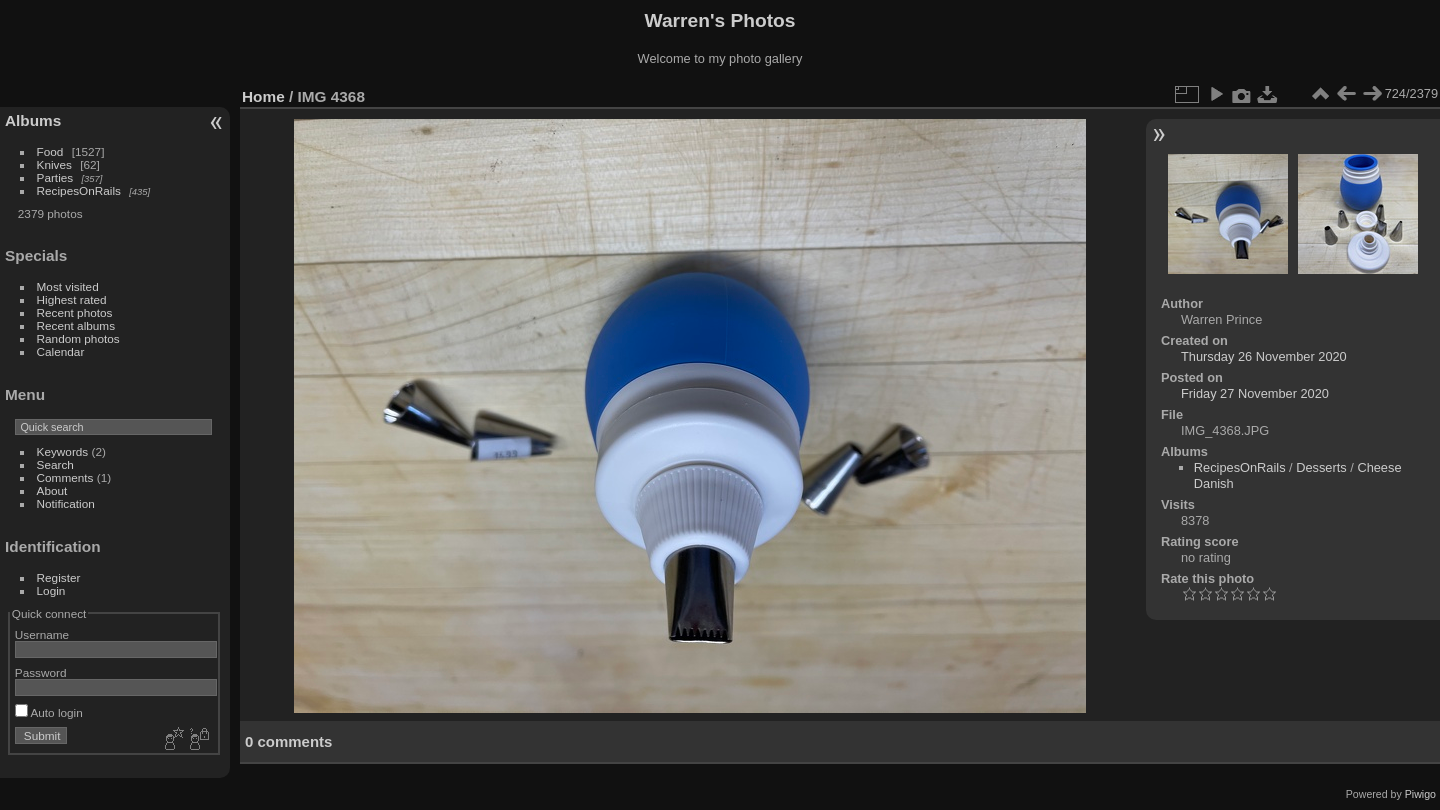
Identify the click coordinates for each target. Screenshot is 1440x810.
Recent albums (76, 325)
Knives (54, 164)
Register (59, 577)
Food (50, 151)
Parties (55, 177)
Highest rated (72, 299)
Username (42, 634)
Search (55, 464)
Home (263, 96)
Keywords (63, 451)
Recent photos (75, 312)
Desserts (1321, 467)
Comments (65, 477)
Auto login (49, 712)
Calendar (61, 351)
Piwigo (1420, 794)
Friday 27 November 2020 (1255, 393)
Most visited (68, 286)
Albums (33, 120)
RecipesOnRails (79, 190)
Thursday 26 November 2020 (1264, 356)
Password (41, 672)
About (52, 490)
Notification (66, 503)
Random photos (78, 338)
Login (51, 590)
